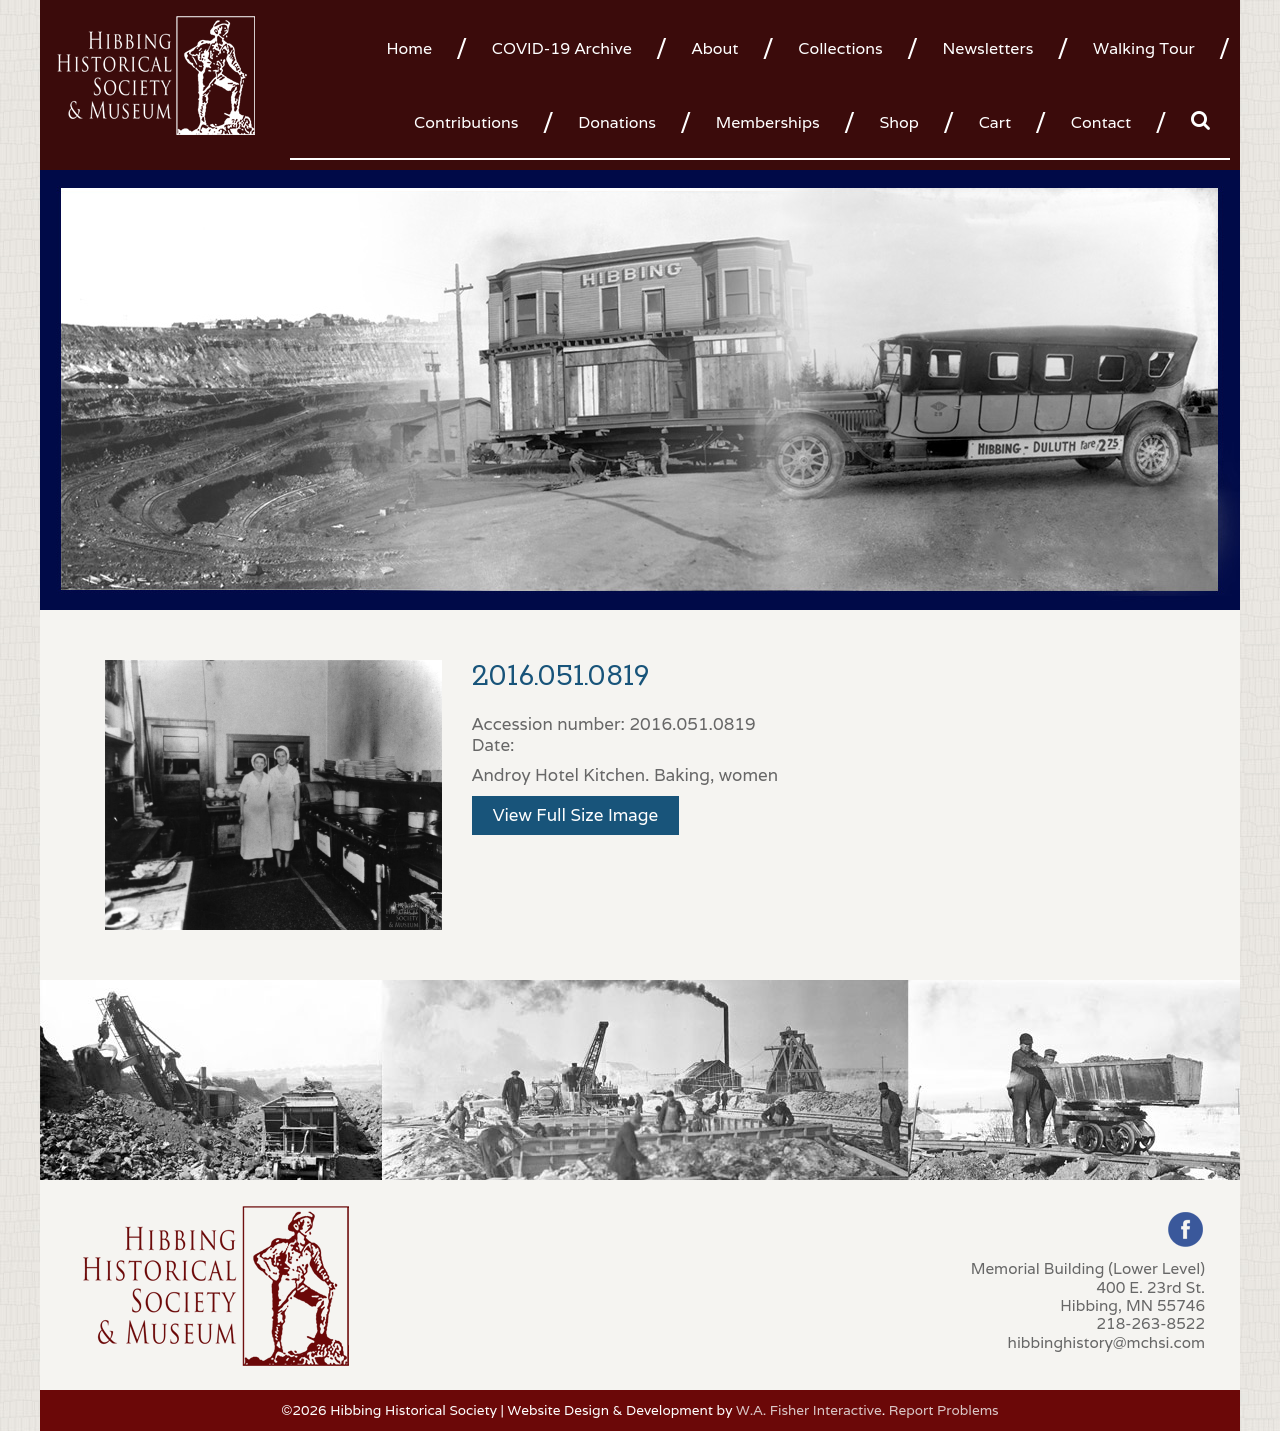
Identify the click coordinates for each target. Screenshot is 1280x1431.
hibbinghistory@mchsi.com (1106, 1342)
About (715, 48)
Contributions (466, 122)
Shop (898, 122)
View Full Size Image (576, 815)
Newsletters (987, 48)
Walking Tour (1144, 48)
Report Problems (944, 1410)
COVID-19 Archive (562, 48)
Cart (995, 122)
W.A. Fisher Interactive (809, 1410)
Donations (617, 122)
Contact (1101, 122)
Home (409, 48)
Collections (840, 48)
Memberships (768, 122)
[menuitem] (416, 47)
